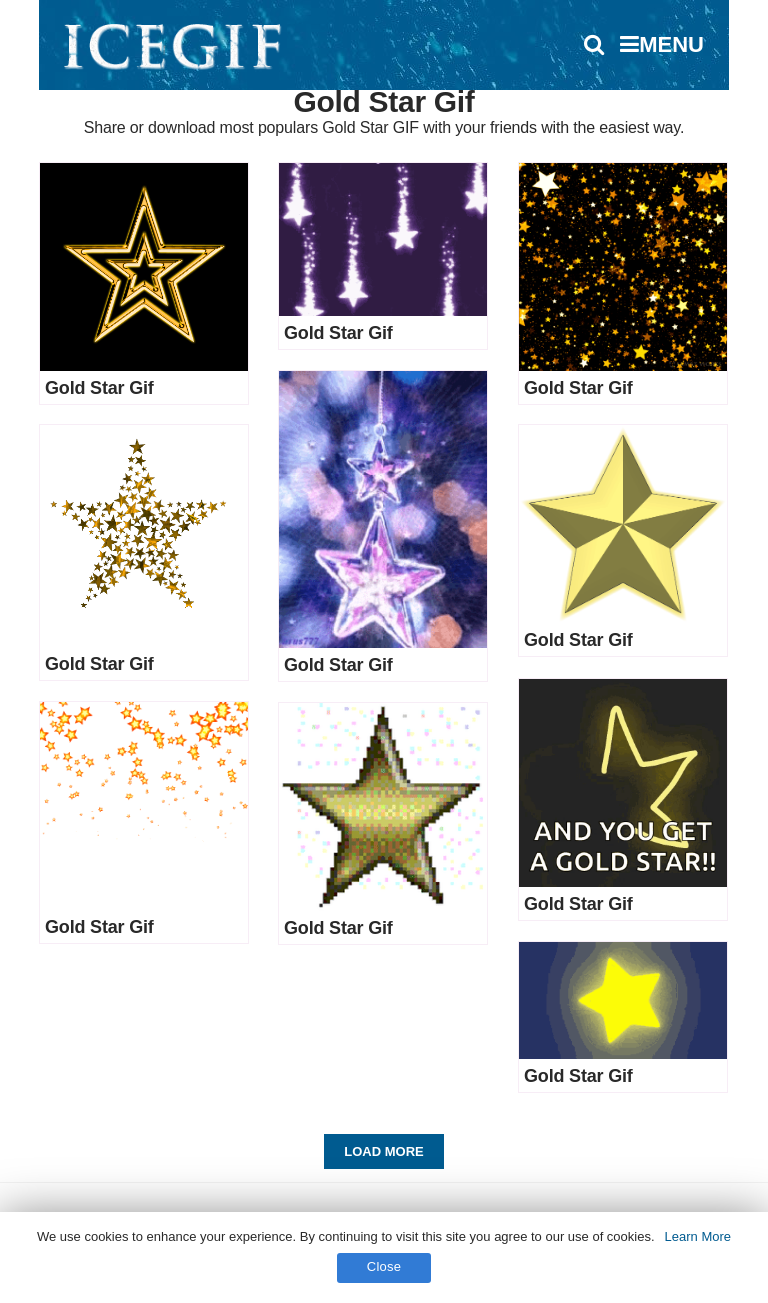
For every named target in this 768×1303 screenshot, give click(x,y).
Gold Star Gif (99, 388)
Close (384, 1266)
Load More (383, 1151)
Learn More (698, 1236)
